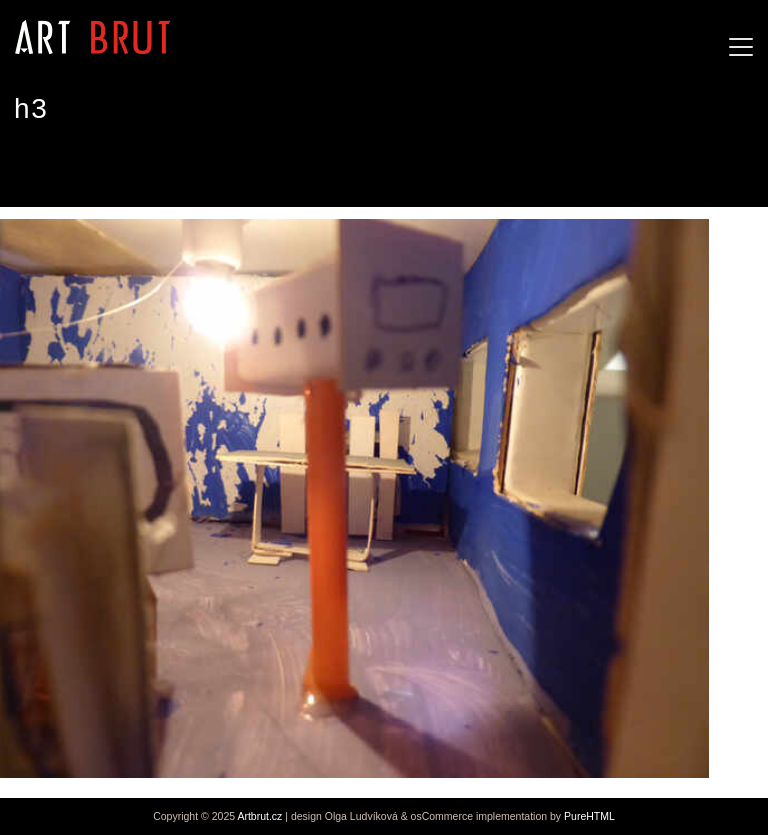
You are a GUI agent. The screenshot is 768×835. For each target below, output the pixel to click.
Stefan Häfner (71, 169)
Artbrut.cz (259, 816)
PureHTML (589, 816)
